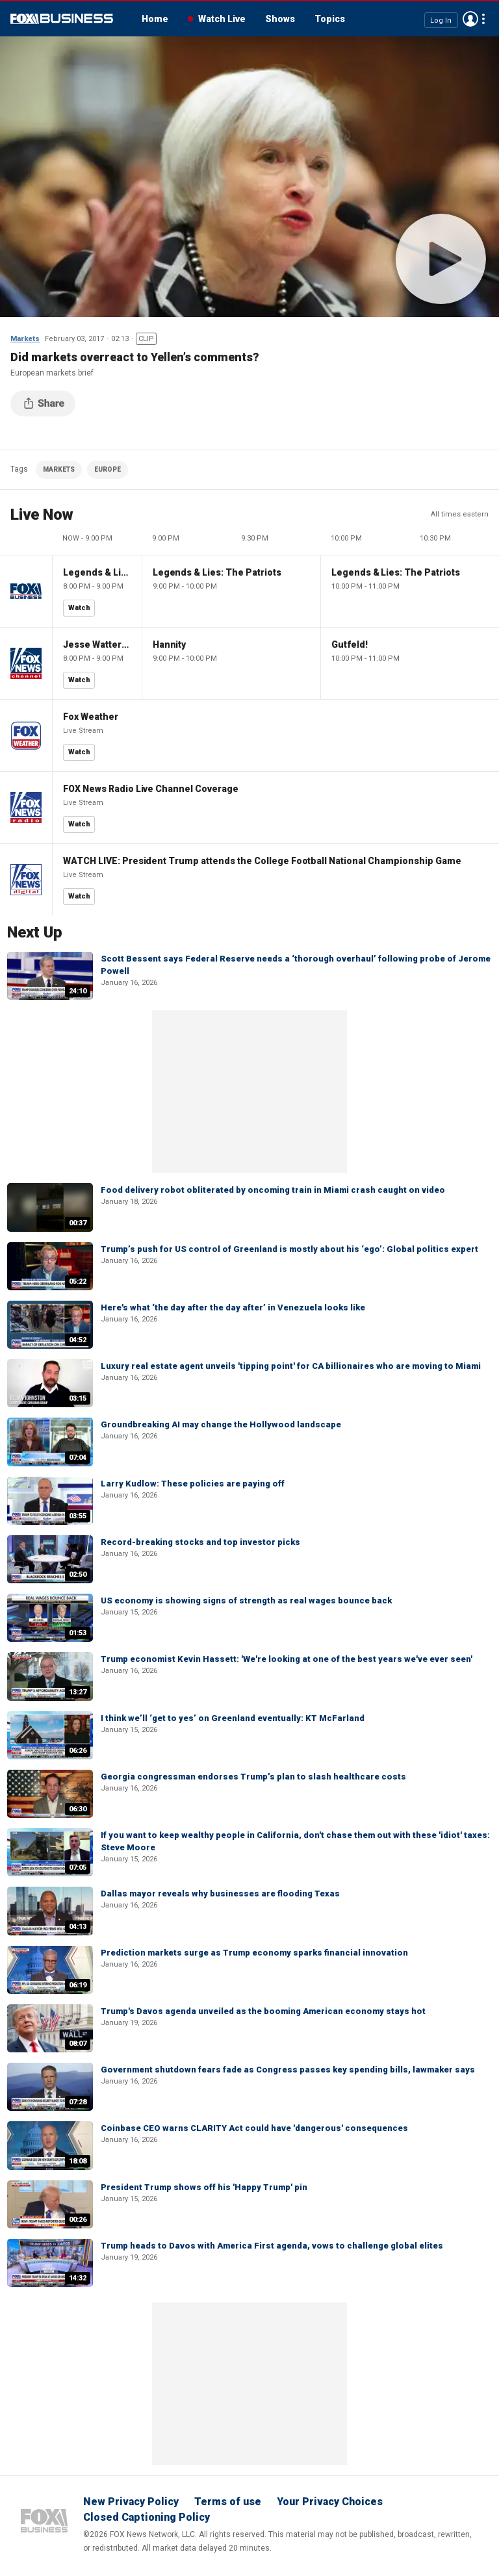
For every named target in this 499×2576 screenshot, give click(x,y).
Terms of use (227, 2501)
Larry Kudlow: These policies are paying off (193, 1483)
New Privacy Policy (131, 2501)
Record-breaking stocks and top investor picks (200, 1542)
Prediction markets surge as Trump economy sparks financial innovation (254, 1953)
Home (155, 19)
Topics (329, 19)
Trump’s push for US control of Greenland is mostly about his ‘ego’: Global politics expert (289, 1249)
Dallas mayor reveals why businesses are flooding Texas (220, 1893)
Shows (280, 19)
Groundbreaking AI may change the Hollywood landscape (221, 1424)
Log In (441, 20)
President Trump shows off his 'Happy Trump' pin (204, 2187)
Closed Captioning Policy (146, 2517)
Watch (79, 608)
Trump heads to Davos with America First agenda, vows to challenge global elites (272, 2246)
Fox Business (61, 19)
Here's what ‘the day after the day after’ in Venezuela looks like (233, 1307)
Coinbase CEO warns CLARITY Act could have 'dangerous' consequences (254, 2128)
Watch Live (222, 19)
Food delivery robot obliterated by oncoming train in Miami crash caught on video (273, 1190)
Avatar (470, 19)
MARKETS (59, 469)
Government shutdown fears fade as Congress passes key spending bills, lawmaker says (288, 2069)
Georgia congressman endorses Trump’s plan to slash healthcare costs (253, 1776)
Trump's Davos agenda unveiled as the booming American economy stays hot (263, 2011)
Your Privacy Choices (330, 2501)
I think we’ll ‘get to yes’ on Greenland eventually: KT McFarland (233, 1718)
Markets (25, 339)
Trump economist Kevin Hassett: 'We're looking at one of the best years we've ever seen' (286, 1659)
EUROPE (107, 469)
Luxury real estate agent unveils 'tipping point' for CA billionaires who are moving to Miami (291, 1366)
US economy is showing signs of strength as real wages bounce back (246, 1600)
